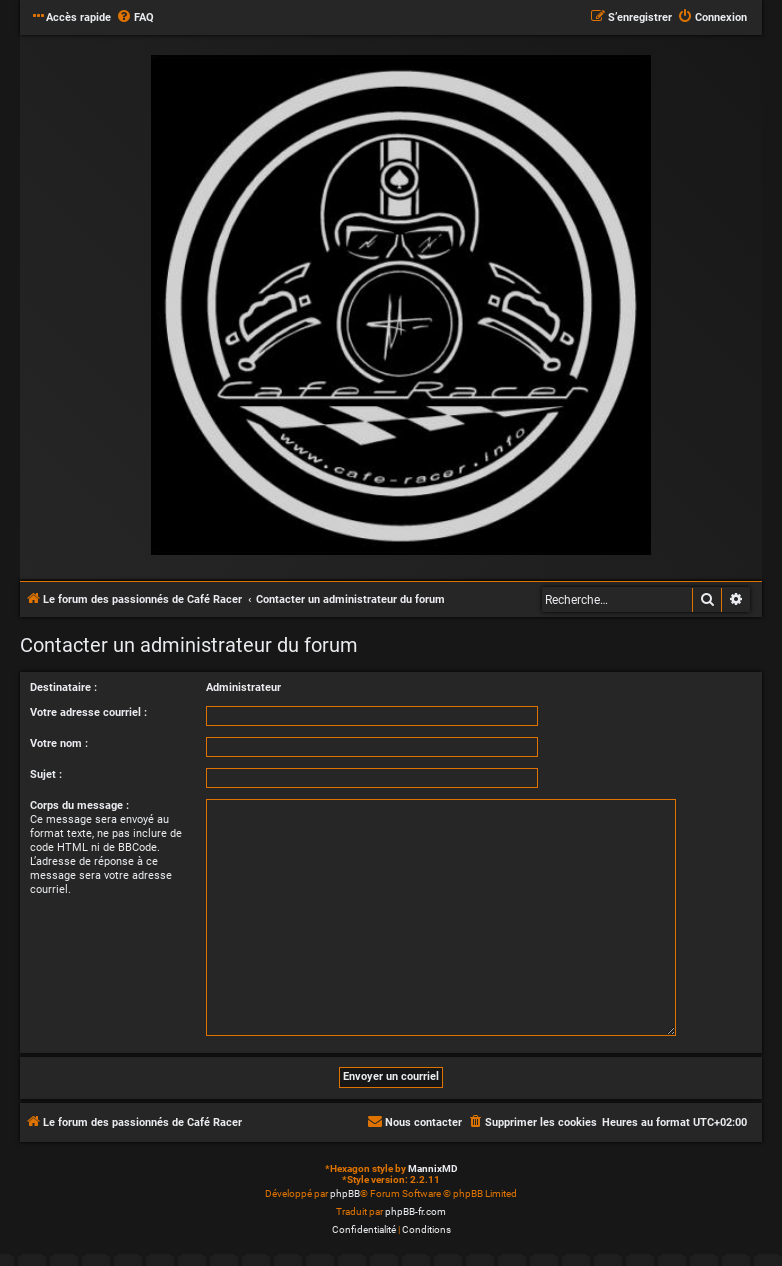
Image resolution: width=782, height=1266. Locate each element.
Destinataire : (63, 687)
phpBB (345, 1193)
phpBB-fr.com (415, 1211)
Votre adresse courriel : (88, 712)
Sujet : (46, 774)
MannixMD (433, 1168)
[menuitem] (135, 18)
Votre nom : (59, 743)
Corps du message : (79, 805)
